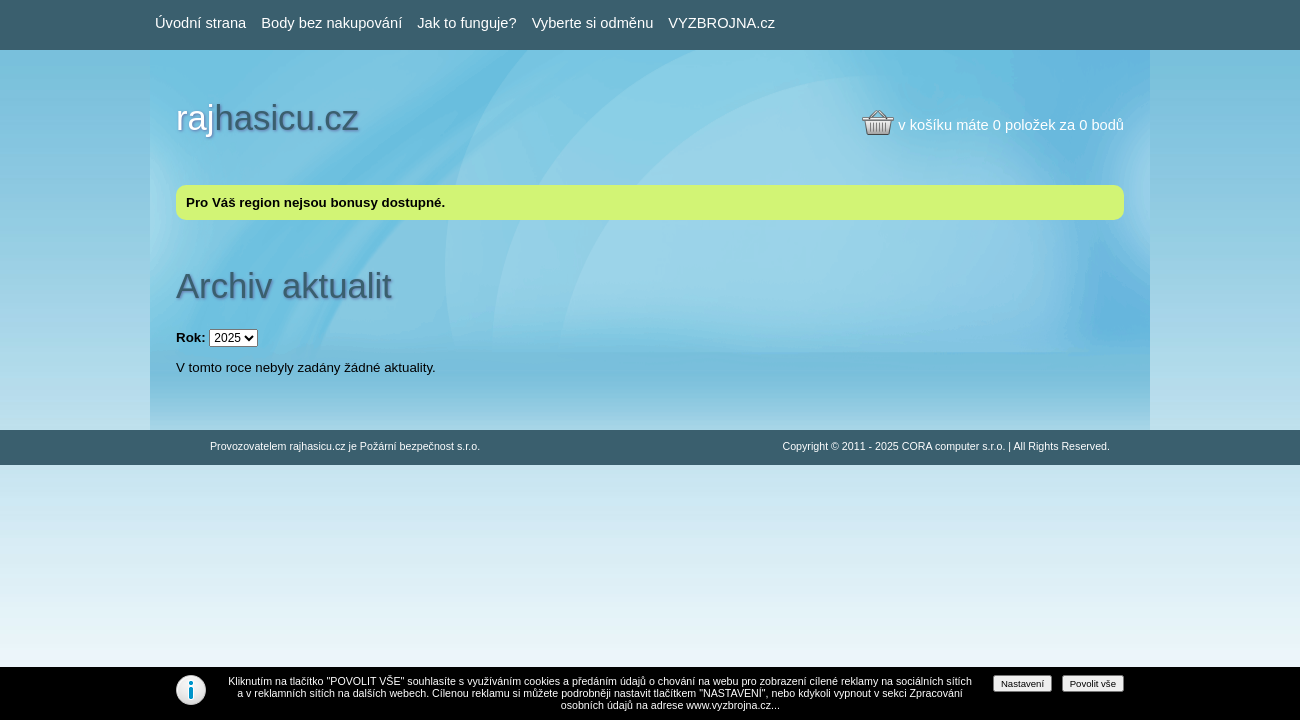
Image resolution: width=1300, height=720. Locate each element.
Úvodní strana (200, 23)
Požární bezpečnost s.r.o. (420, 446)
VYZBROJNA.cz (721, 23)
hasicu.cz (267, 118)
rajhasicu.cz (317, 446)
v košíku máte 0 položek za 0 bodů (1011, 125)
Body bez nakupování (331, 23)
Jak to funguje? (466, 23)
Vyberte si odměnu (593, 23)
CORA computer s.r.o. (954, 446)
